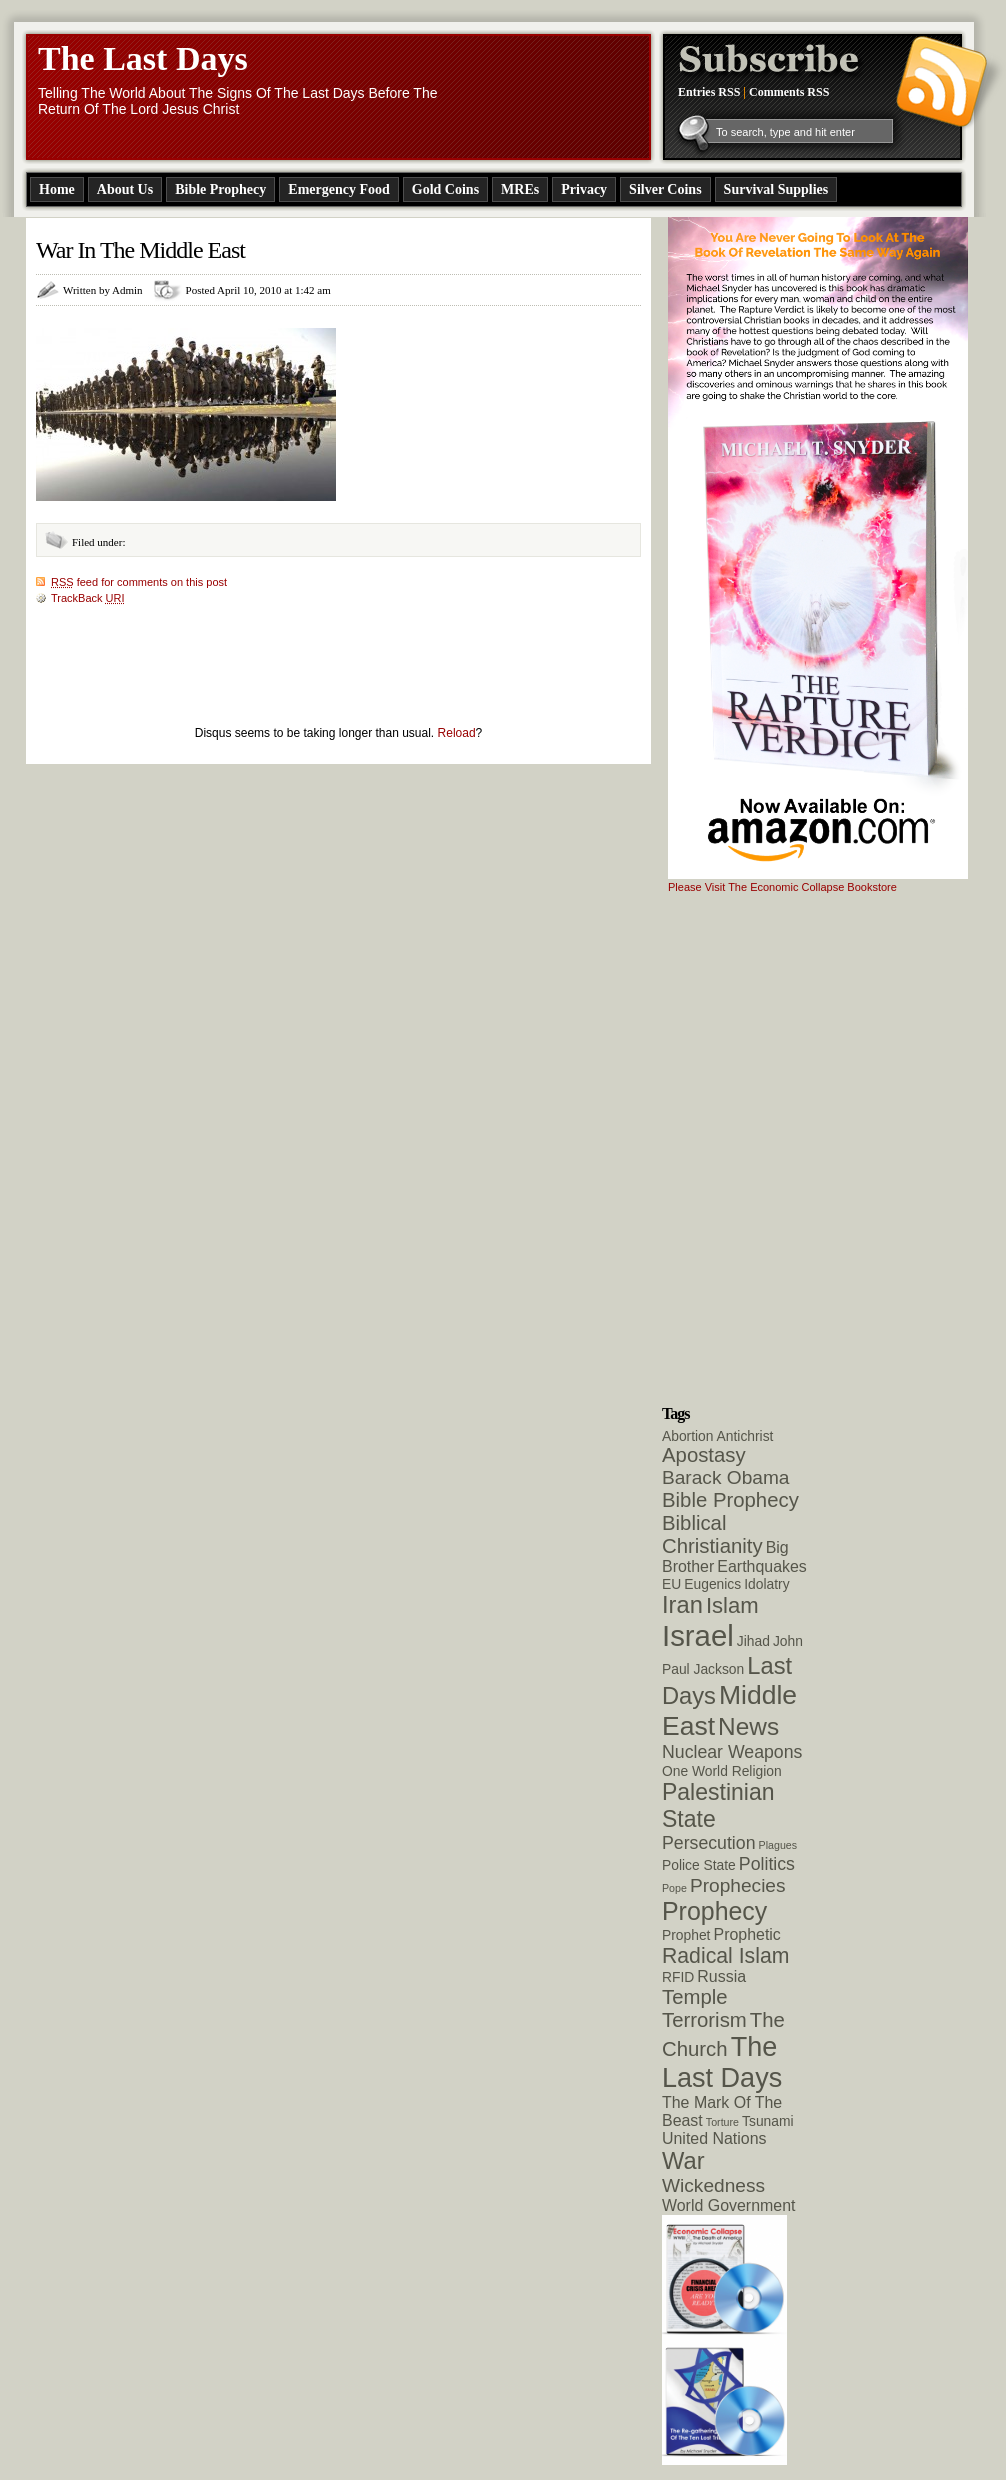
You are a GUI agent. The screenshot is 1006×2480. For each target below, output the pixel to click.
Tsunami (768, 2121)
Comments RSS (789, 92)
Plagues (778, 1845)
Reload (457, 733)
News (748, 1726)
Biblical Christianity (712, 1534)
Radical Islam (725, 1955)
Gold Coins (445, 189)
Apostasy (704, 1455)
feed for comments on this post (139, 582)
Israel (698, 1635)
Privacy (584, 189)
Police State (699, 1865)
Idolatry (766, 1584)
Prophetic (747, 1934)
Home (57, 189)
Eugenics (712, 1584)
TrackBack (88, 598)
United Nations (714, 2138)
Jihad (753, 1641)
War (683, 2161)
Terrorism (704, 2020)
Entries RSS (709, 92)
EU (671, 1584)
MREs (520, 189)
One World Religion (722, 1771)
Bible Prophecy (220, 189)
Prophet (686, 1935)
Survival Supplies (776, 189)
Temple (695, 1997)
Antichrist (745, 1436)
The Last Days (143, 58)
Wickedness (713, 2185)
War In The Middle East (140, 250)
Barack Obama (725, 1477)
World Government (728, 2205)
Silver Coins (665, 189)
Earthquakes (762, 1566)
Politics (767, 1864)
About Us (125, 189)
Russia (721, 1976)
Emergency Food (338, 189)
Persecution (709, 1843)
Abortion (688, 1436)
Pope (674, 1888)
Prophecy (714, 1911)
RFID (678, 1977)
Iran (682, 1605)
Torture (722, 2122)
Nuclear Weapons (732, 1752)
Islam (732, 1605)
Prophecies (738, 1885)
